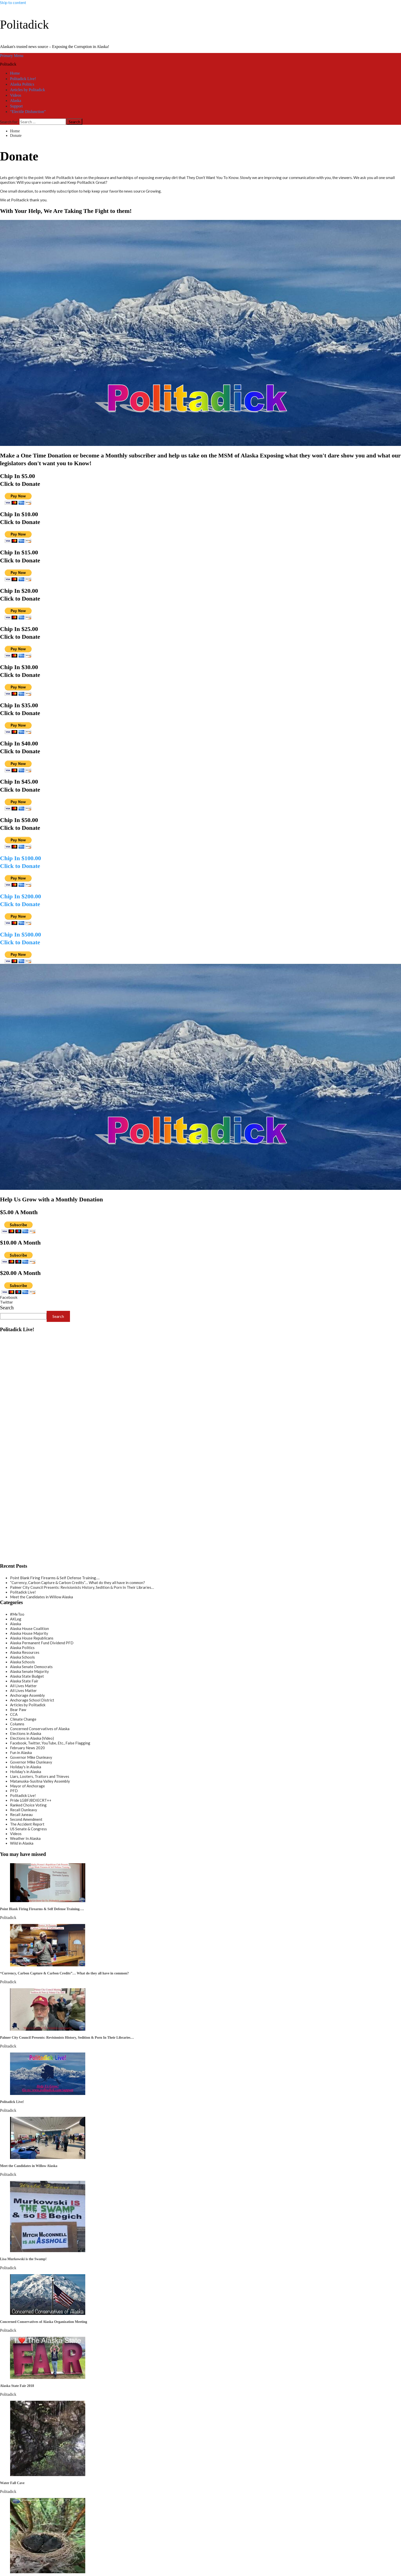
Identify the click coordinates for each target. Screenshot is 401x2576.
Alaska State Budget (27, 1676)
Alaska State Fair (24, 1681)
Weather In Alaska (25, 1838)
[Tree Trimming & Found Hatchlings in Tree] (47, 2571)
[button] (200, 1297)
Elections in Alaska (25, 1733)
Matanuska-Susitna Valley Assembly (40, 1781)
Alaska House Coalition (29, 1628)
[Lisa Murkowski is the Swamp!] (47, 2250)
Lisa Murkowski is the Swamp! (23, 2259)
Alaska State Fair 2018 (17, 2386)
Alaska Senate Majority (29, 1671)
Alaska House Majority (29, 1633)
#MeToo (17, 1614)
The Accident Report (27, 1824)
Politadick (24, 24)
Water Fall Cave (12, 2483)
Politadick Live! (23, 79)
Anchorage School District (32, 1700)
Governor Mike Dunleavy (31, 1757)
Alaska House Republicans (31, 1638)
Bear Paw (18, 1709)
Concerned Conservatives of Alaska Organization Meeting (43, 2322)
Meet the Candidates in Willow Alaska (41, 1597)
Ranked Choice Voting (28, 1805)
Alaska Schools (22, 1657)
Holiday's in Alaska (25, 1767)
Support (16, 106)
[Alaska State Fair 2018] (47, 2377)
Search (7, 1307)
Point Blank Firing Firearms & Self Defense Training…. (55, 1577)
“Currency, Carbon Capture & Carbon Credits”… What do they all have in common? (77, 1582)
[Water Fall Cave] (47, 2474)
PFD (14, 1790)
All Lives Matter (23, 1685)
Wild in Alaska (21, 1843)
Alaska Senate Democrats (31, 1666)
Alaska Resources (24, 1652)
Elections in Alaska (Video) (32, 1738)
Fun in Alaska (21, 1752)
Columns (17, 1724)
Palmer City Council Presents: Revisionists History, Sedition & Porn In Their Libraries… (82, 1587)
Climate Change (23, 1719)
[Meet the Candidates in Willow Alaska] (47, 2157)
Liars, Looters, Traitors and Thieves (39, 1776)
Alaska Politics (22, 84)
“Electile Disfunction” (28, 111)
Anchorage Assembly (27, 1695)
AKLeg (15, 1619)
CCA (14, 1714)
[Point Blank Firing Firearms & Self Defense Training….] (47, 1900)
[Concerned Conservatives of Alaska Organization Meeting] (47, 2313)
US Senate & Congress (28, 1829)
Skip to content (13, 2)
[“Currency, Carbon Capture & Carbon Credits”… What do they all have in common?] (47, 1964)
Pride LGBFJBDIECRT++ (30, 1800)
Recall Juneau (21, 1814)
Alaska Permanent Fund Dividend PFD (41, 1643)
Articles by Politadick (27, 90)
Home (15, 73)
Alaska (15, 100)
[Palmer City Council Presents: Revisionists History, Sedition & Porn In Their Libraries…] (47, 2029)
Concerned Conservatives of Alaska (39, 1728)
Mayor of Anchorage (27, 1786)
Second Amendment (26, 1819)
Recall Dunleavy (23, 1809)
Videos (15, 95)
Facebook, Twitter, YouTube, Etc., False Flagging (50, 1743)
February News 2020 (27, 1747)
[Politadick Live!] (47, 2093)
